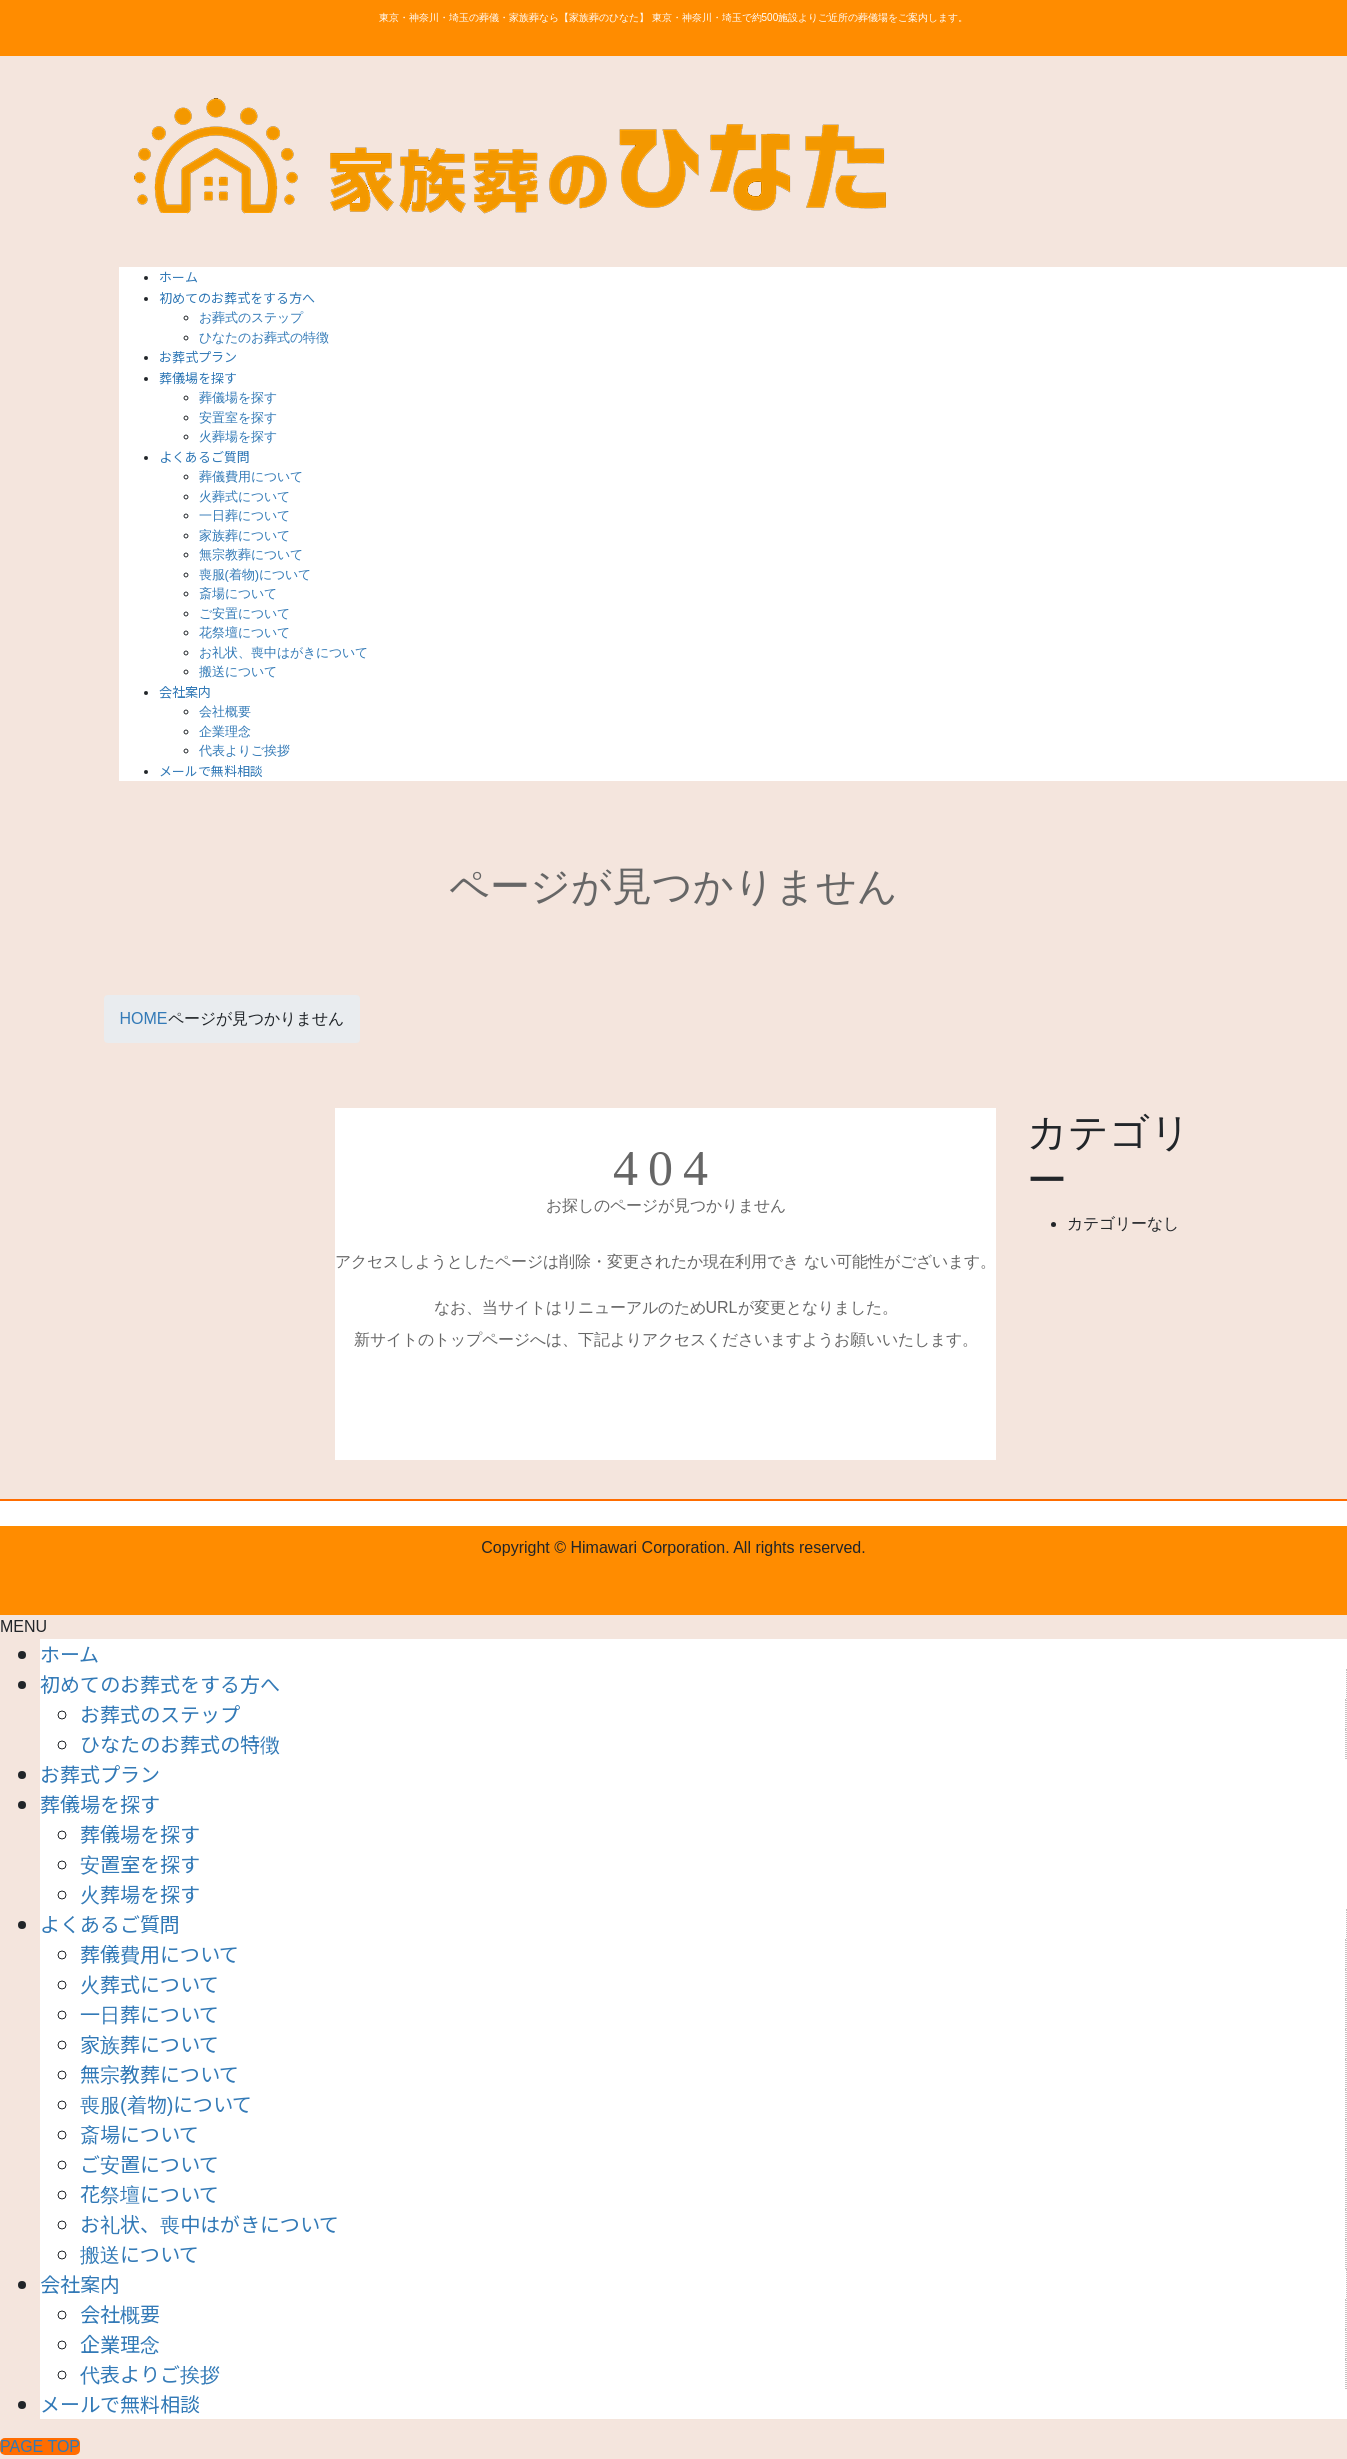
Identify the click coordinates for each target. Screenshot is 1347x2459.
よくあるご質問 (110, 1923)
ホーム (69, 1653)
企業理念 (225, 731)
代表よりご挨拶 (244, 750)
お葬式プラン (100, 1773)
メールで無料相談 (120, 2403)
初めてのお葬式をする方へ (160, 1683)
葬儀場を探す (238, 397)
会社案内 (80, 2283)
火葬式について (244, 496)
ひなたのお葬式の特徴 (264, 337)
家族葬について (244, 535)
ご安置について (244, 613)
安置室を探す (238, 417)
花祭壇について (244, 632)
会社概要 (225, 711)
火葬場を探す (238, 436)
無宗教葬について (251, 554)
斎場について (238, 593)
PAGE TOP (40, 2446)
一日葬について (244, 515)
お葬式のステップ (251, 317)
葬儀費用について (251, 476)
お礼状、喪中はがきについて (283, 652)
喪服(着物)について (255, 574)
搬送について (238, 671)
